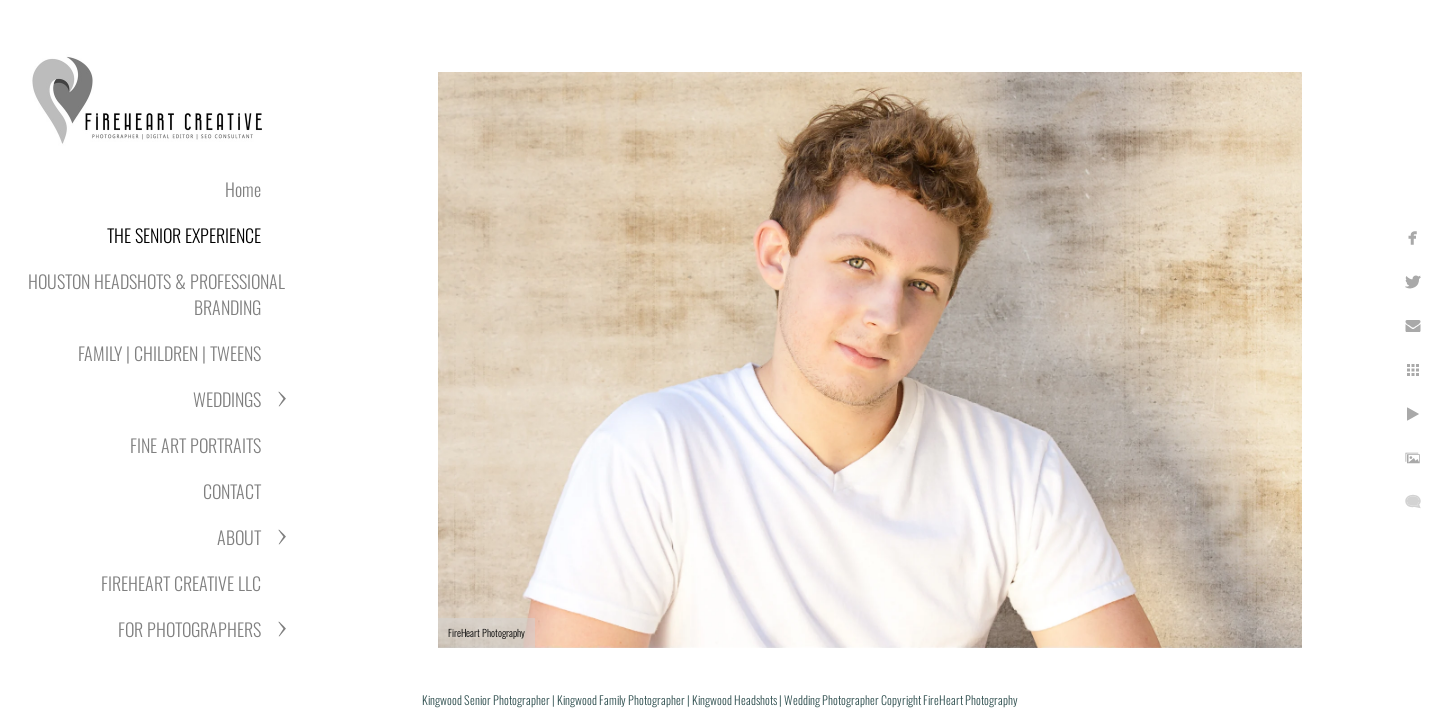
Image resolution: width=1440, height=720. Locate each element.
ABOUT (239, 537)
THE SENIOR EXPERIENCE (184, 235)
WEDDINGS (227, 399)
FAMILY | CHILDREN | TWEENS (169, 353)
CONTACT (232, 491)
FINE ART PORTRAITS (195, 445)
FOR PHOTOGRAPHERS (189, 629)
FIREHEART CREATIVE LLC (181, 583)
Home (243, 189)
